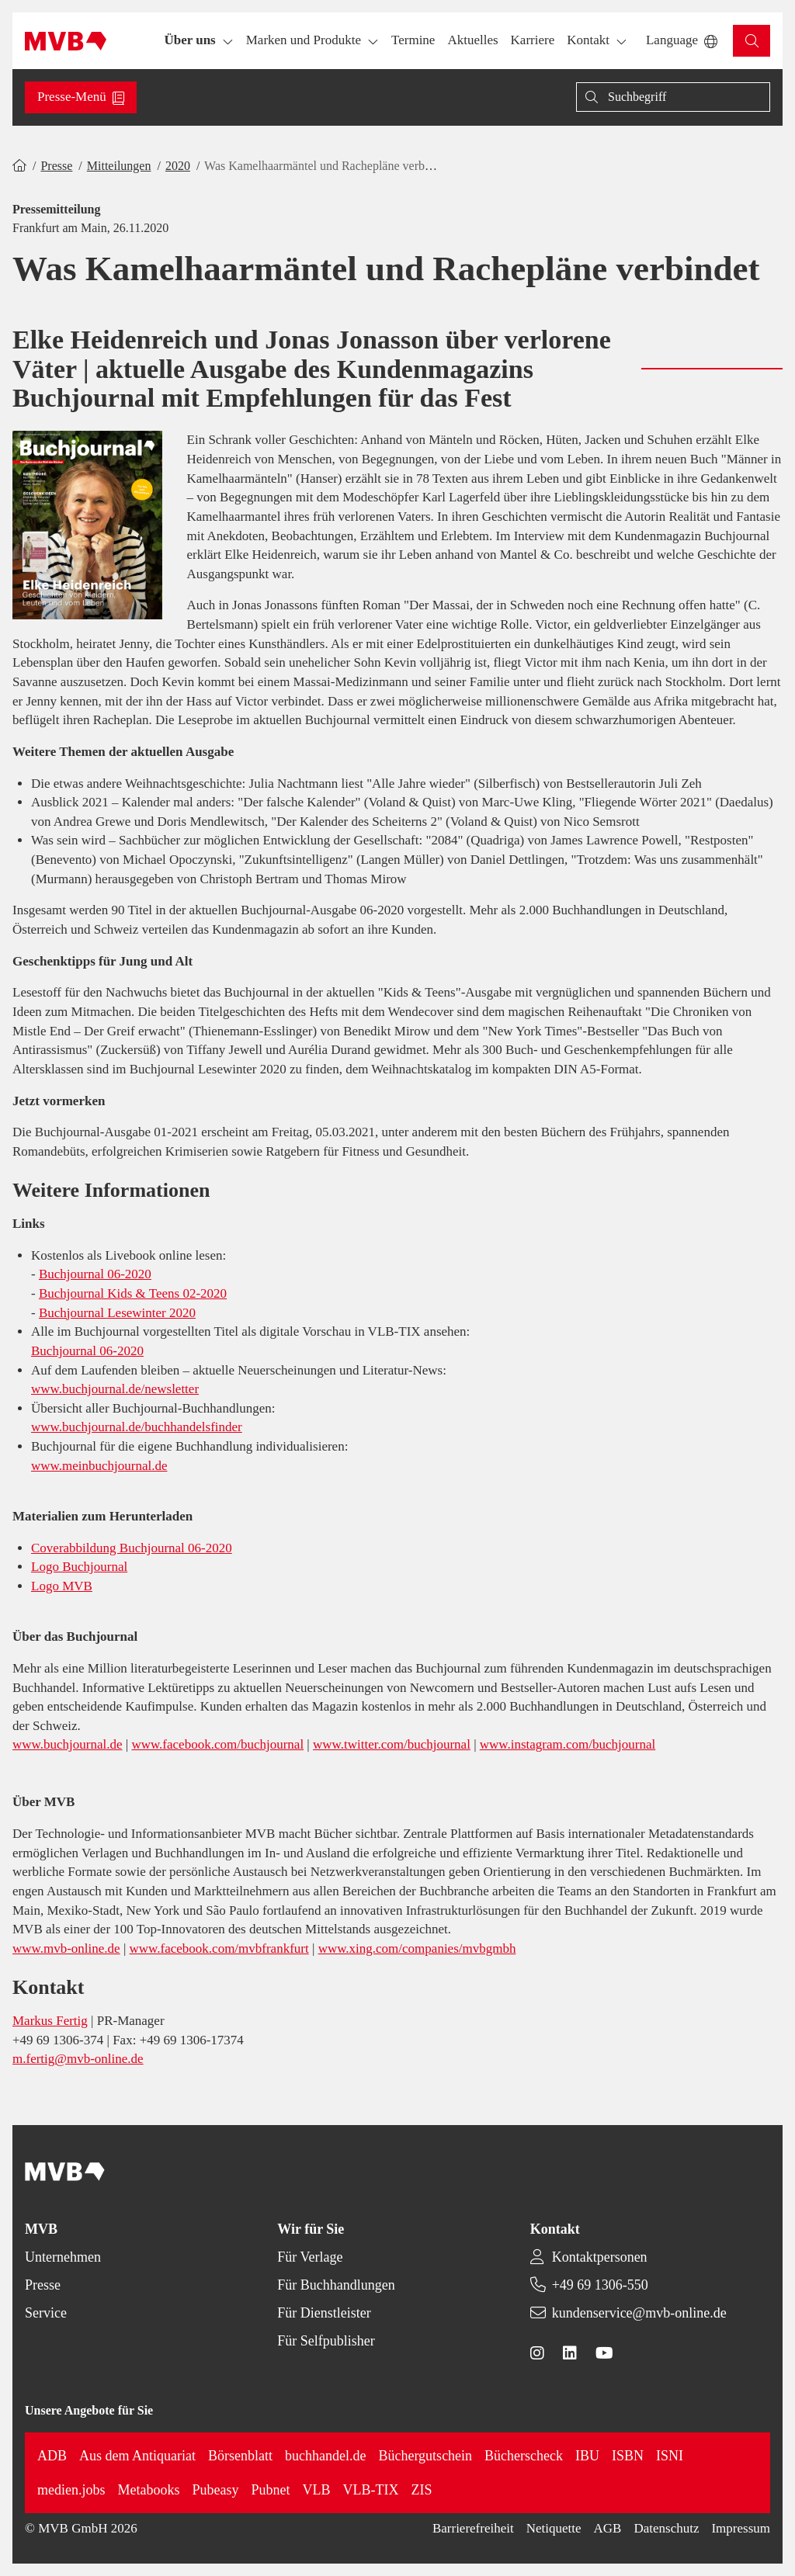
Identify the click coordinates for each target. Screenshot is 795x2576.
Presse (56, 165)
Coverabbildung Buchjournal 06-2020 (131, 1548)
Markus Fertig (50, 2020)
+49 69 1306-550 (600, 2285)
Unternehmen (63, 2257)
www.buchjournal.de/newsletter (115, 1389)
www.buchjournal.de (67, 1744)
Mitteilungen (119, 165)
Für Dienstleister (323, 2313)
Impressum (740, 2528)
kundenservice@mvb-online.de (639, 2313)
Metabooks (149, 2490)
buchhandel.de (325, 2455)
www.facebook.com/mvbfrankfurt (219, 1948)
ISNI (669, 2455)
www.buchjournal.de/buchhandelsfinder (136, 1427)
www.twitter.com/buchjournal (391, 1744)
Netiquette (553, 2528)
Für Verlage (309, 2257)
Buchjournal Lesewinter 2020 (117, 1312)
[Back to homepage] (65, 41)
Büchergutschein (425, 2455)
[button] (413, 41)
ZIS (421, 2490)
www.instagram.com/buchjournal (567, 1744)
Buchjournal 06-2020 (95, 1274)
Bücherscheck (523, 2455)
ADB (52, 2455)
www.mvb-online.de (66, 1948)
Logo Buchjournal (79, 1566)
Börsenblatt (240, 2455)
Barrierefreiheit (473, 2528)
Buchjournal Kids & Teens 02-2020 (133, 1293)
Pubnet (271, 2490)
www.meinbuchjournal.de (99, 1465)
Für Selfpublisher (326, 2341)
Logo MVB (61, 1586)
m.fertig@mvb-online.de (78, 2058)
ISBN (628, 2455)
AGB (608, 2528)
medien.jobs (71, 2490)
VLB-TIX (371, 2490)
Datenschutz (666, 2528)
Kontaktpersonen (599, 2257)
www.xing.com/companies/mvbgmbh (417, 1948)
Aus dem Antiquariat (137, 2455)
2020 (177, 165)
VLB (317, 2490)
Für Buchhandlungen (335, 2285)
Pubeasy (216, 2490)
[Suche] (673, 97)
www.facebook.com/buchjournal (217, 1744)
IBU (587, 2455)
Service (46, 2313)
